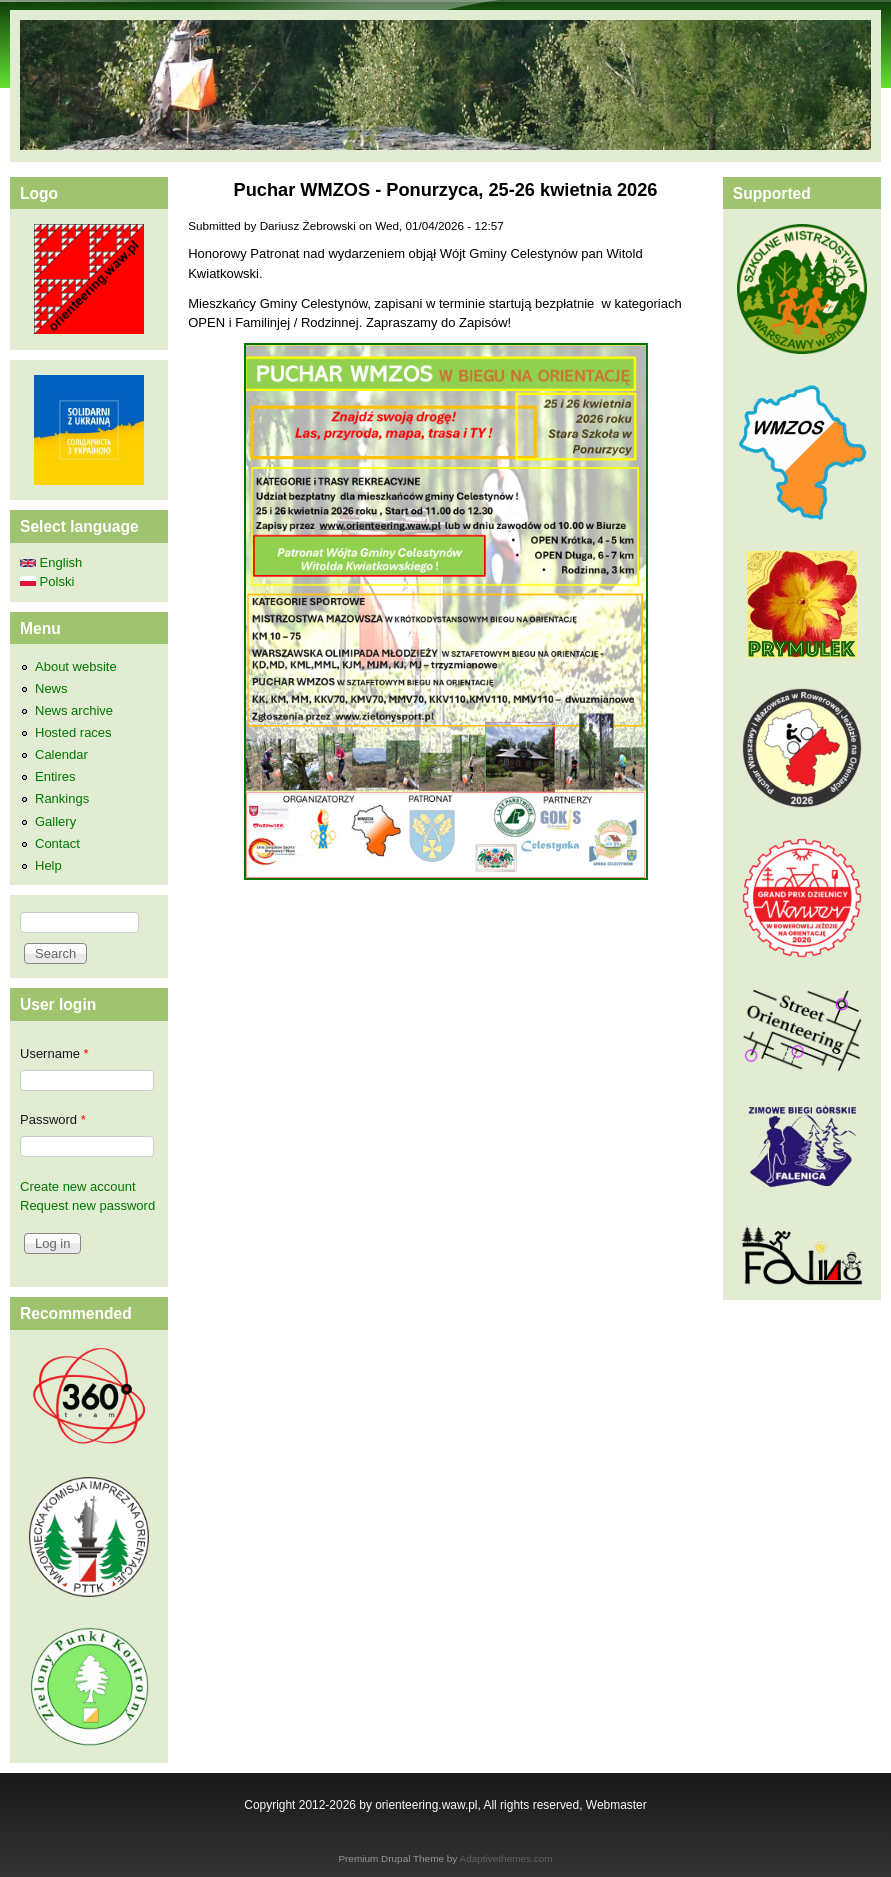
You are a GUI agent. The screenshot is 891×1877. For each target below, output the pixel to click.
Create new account (78, 1186)
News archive (74, 710)
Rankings (62, 798)
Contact (57, 843)
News (51, 688)
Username (54, 1053)
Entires (55, 776)
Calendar (61, 754)
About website (76, 666)
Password (53, 1119)
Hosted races (73, 732)
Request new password (87, 1205)
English (51, 562)
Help (48, 865)
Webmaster (616, 1805)
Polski (47, 581)
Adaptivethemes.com (506, 1858)
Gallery (55, 821)
